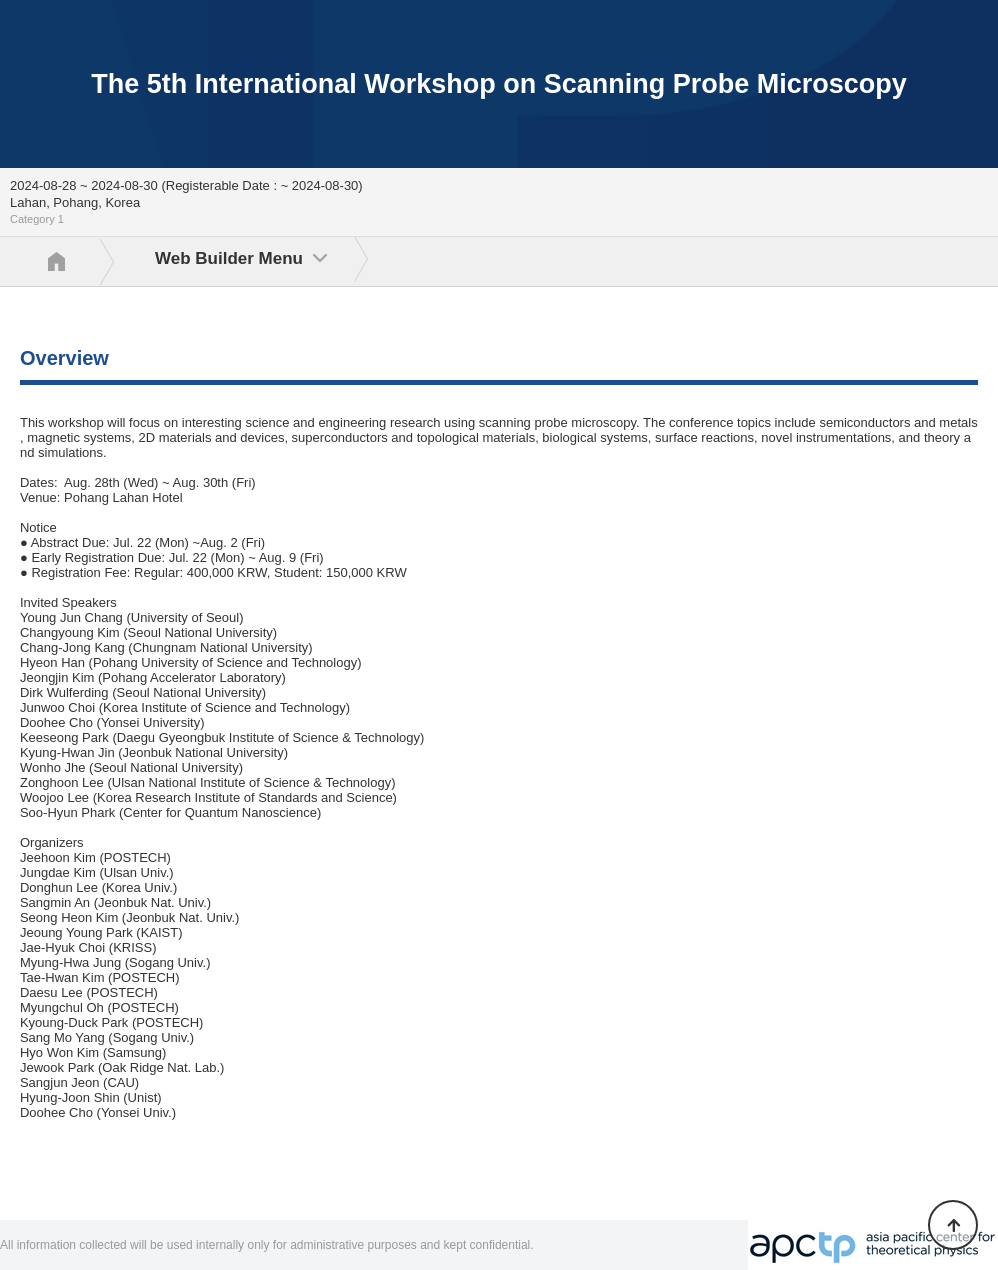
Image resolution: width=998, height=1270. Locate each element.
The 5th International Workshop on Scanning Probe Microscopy (499, 84)
